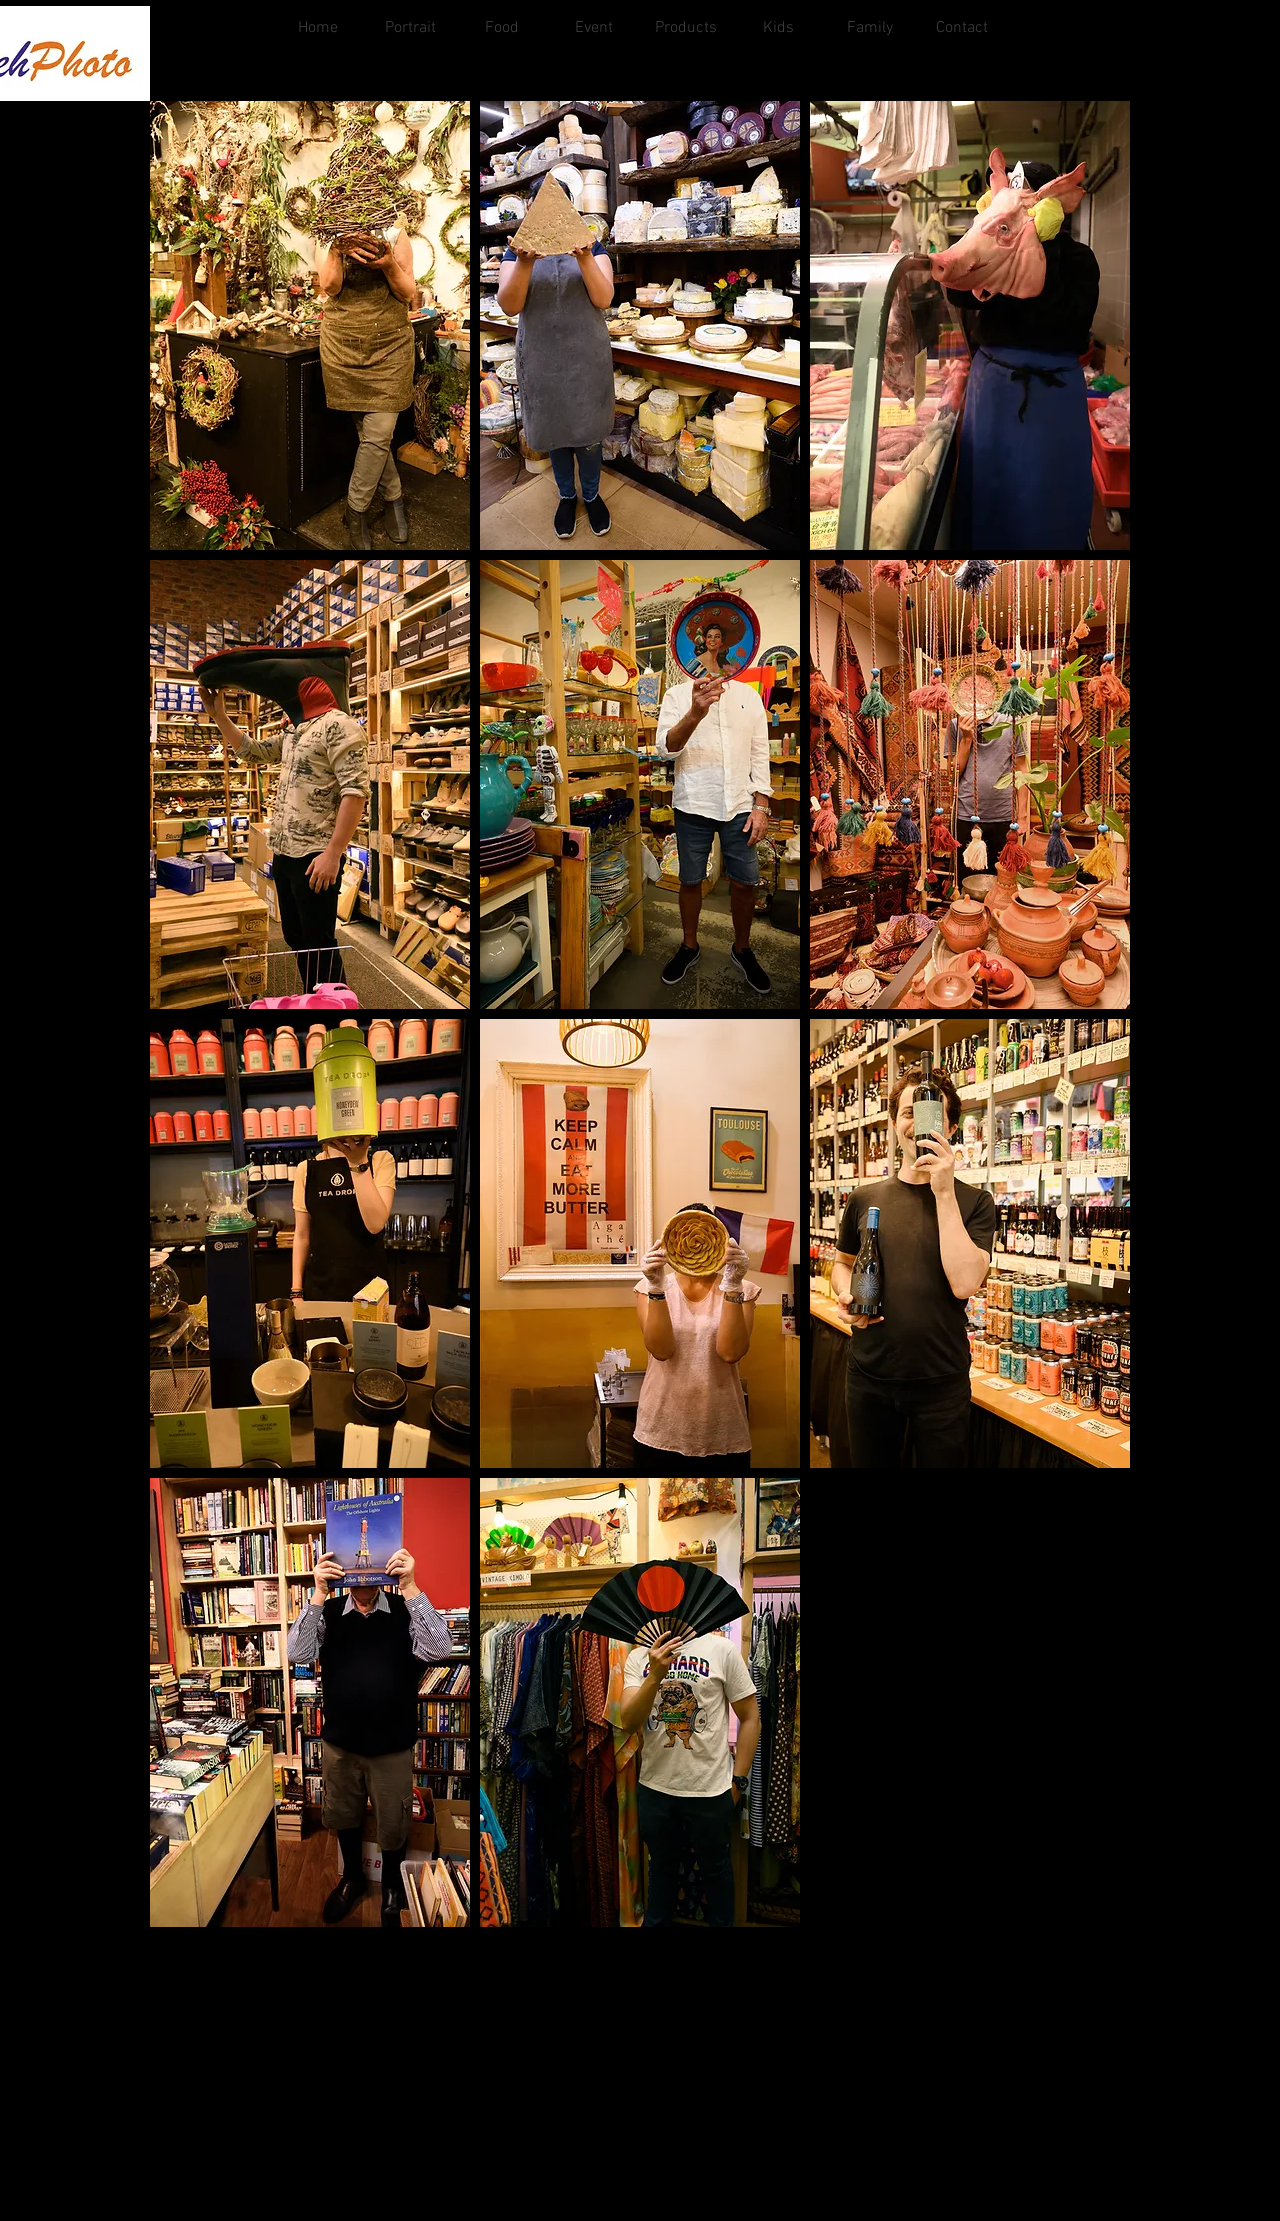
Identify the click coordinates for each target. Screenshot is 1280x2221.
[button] (310, 325)
